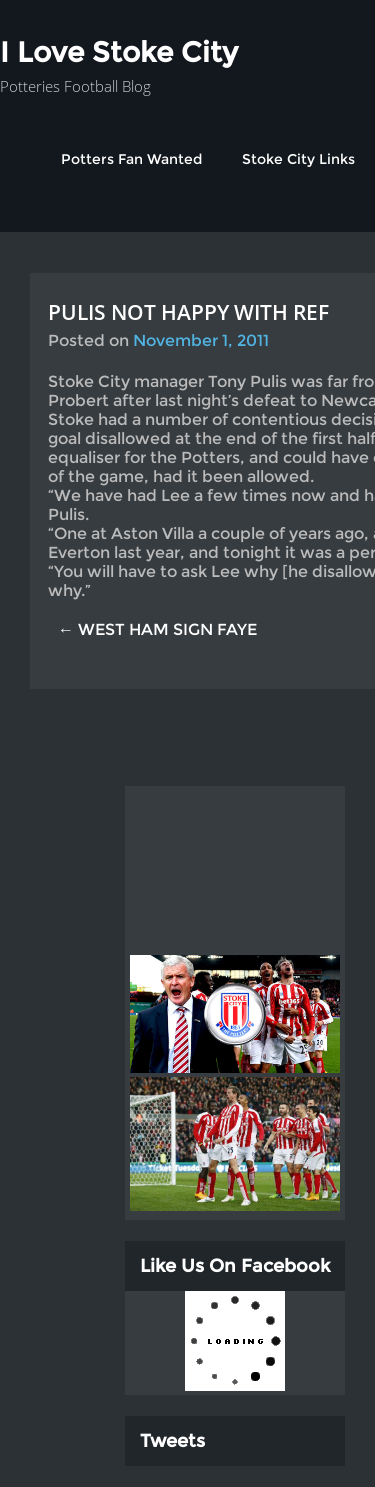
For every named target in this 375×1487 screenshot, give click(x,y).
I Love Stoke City (119, 52)
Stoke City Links (298, 159)
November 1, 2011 (201, 340)
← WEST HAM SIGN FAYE (157, 629)
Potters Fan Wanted (131, 159)
